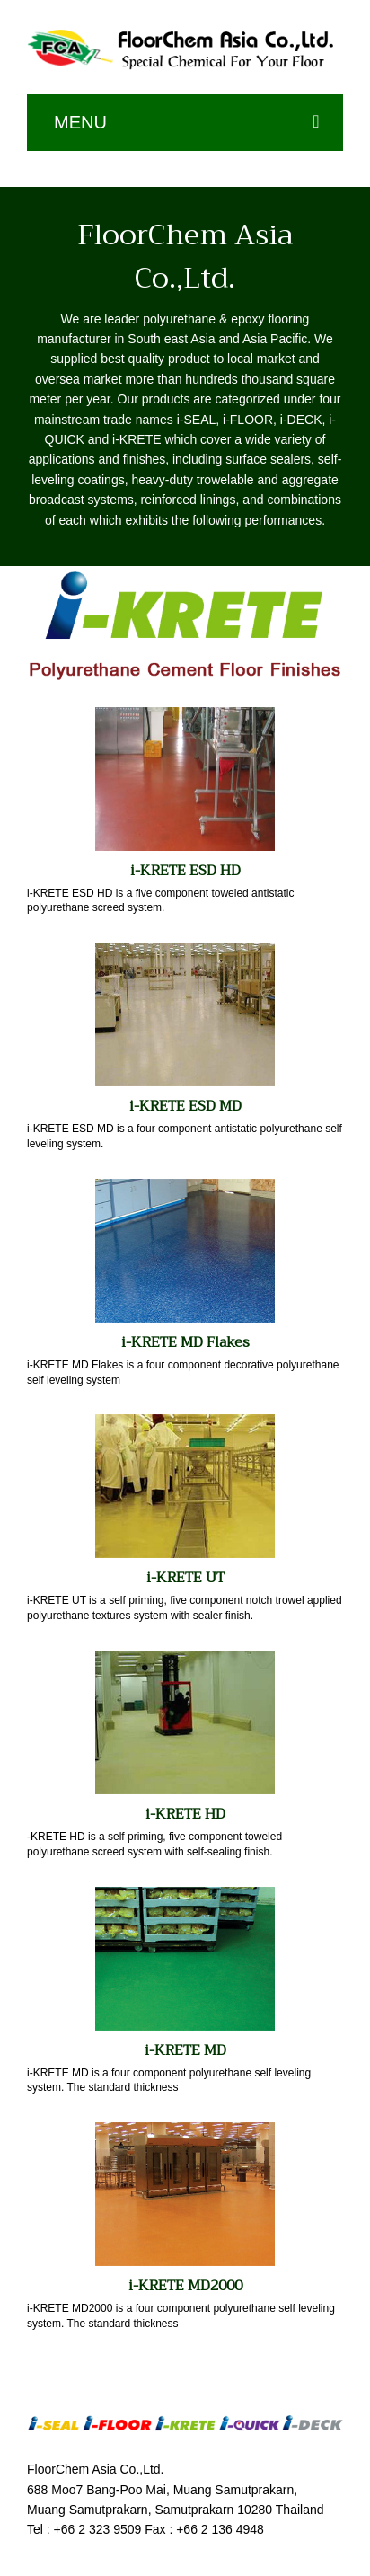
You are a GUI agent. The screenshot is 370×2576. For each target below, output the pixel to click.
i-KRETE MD (185, 2050)
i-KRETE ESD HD (185, 870)
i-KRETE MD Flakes (185, 1342)
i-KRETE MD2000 (185, 2285)
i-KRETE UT (185, 1577)
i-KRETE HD (185, 1814)
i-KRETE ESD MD (185, 1106)
